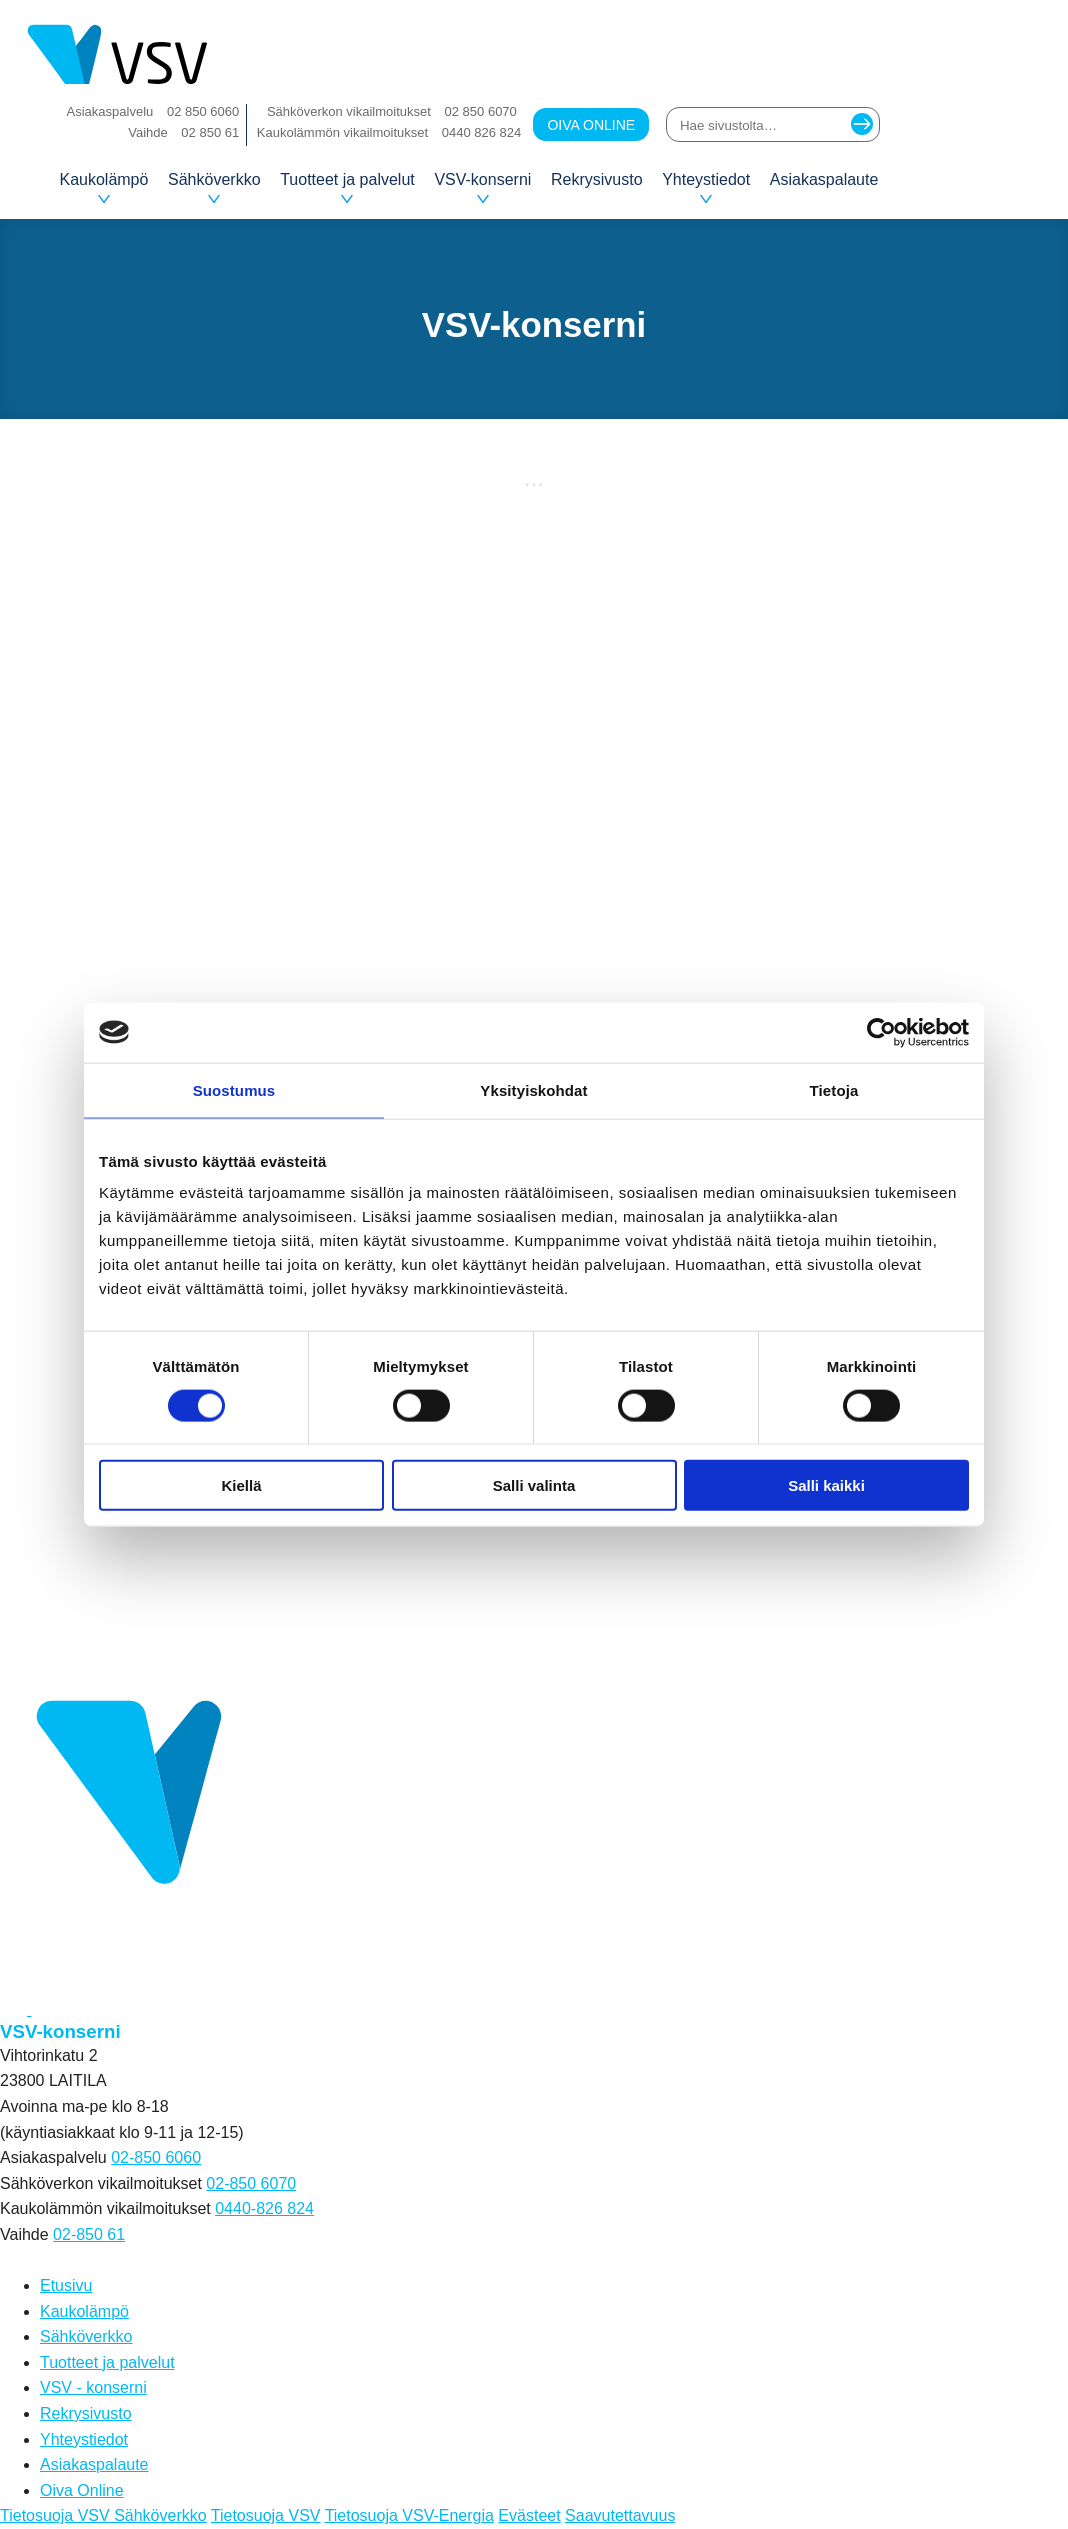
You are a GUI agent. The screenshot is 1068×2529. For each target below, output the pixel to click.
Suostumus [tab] (234, 1089)
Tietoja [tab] (834, 1089)
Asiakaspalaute (824, 179)
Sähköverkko (214, 187)
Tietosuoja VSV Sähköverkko (103, 2515)
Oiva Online (591, 125)
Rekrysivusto (597, 179)
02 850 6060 (203, 111)
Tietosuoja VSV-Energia (409, 2515)
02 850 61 (210, 132)
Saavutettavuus (620, 2515)
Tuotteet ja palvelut (347, 187)
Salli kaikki (826, 1485)
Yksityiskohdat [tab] (533, 1089)
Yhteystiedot (706, 187)
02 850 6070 (481, 111)
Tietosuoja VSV (266, 2515)
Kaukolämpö (103, 187)
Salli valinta (534, 1485)
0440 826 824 (482, 132)
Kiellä (241, 1485)
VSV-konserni (482, 187)
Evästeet (529, 2515)
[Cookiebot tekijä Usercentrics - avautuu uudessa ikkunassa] (881, 1032)
